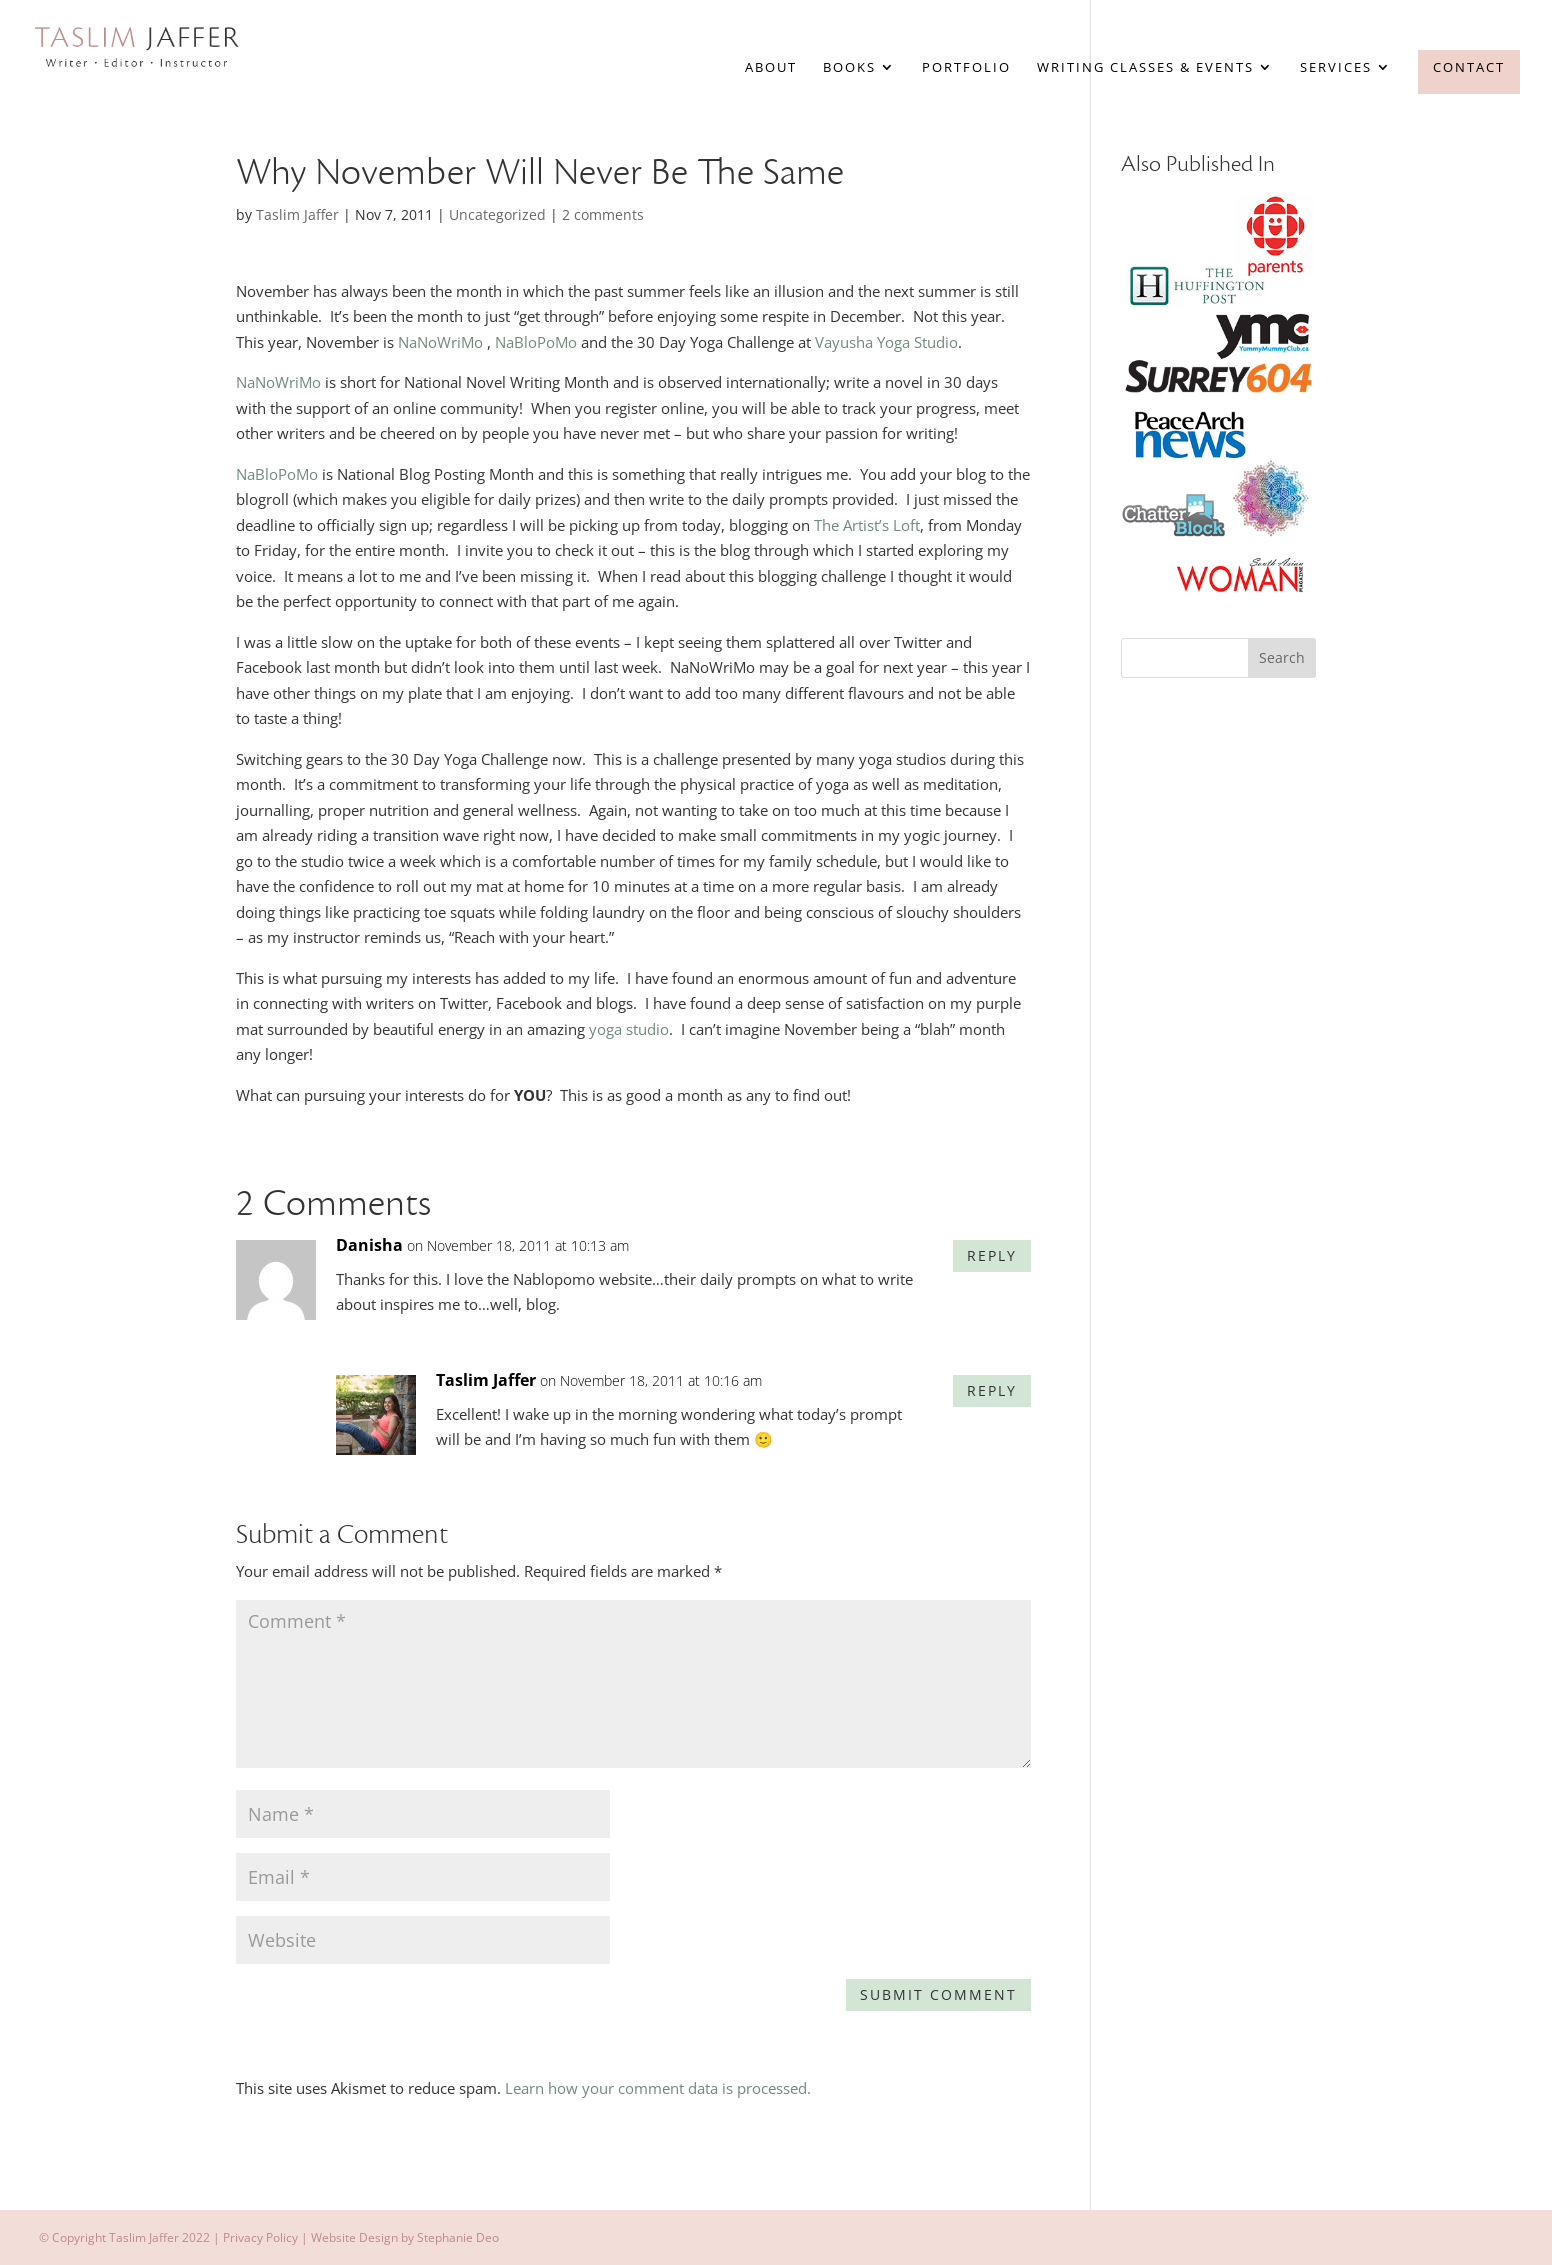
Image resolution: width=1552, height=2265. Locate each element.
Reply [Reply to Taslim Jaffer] (992, 1390)
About (771, 68)
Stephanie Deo (458, 2237)
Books (849, 68)
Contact (1469, 67)
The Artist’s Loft (867, 525)
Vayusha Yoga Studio (886, 342)
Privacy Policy (260, 2237)
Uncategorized (497, 214)
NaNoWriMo (440, 342)
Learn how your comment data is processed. (658, 2088)
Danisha (369, 1245)
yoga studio (629, 1029)
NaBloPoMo (536, 342)
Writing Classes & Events (1145, 68)
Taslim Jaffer (297, 214)
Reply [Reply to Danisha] (992, 1255)
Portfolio (966, 68)
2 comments (603, 214)
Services (1336, 68)
